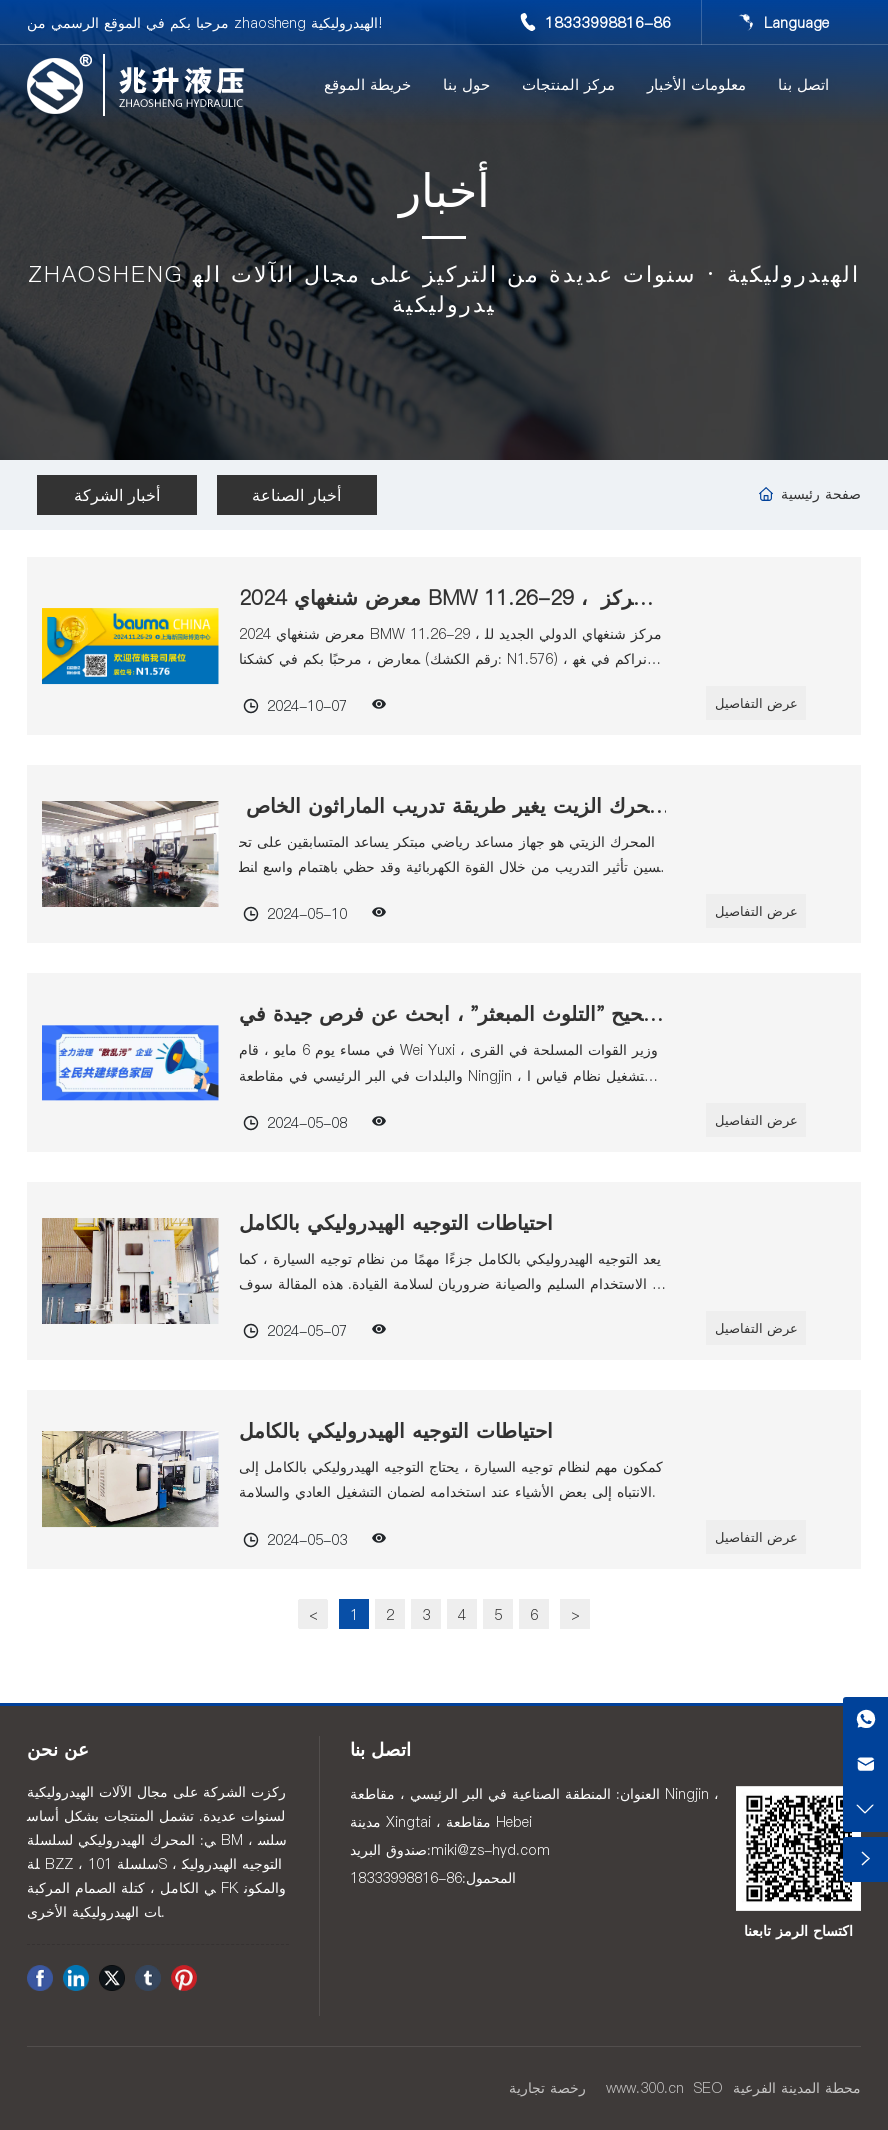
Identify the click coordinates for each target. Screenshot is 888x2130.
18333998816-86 (608, 22)
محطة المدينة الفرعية (797, 2088)
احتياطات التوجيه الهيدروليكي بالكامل (396, 1223)
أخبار (444, 195)
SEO (708, 2088)
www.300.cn (645, 2088)
